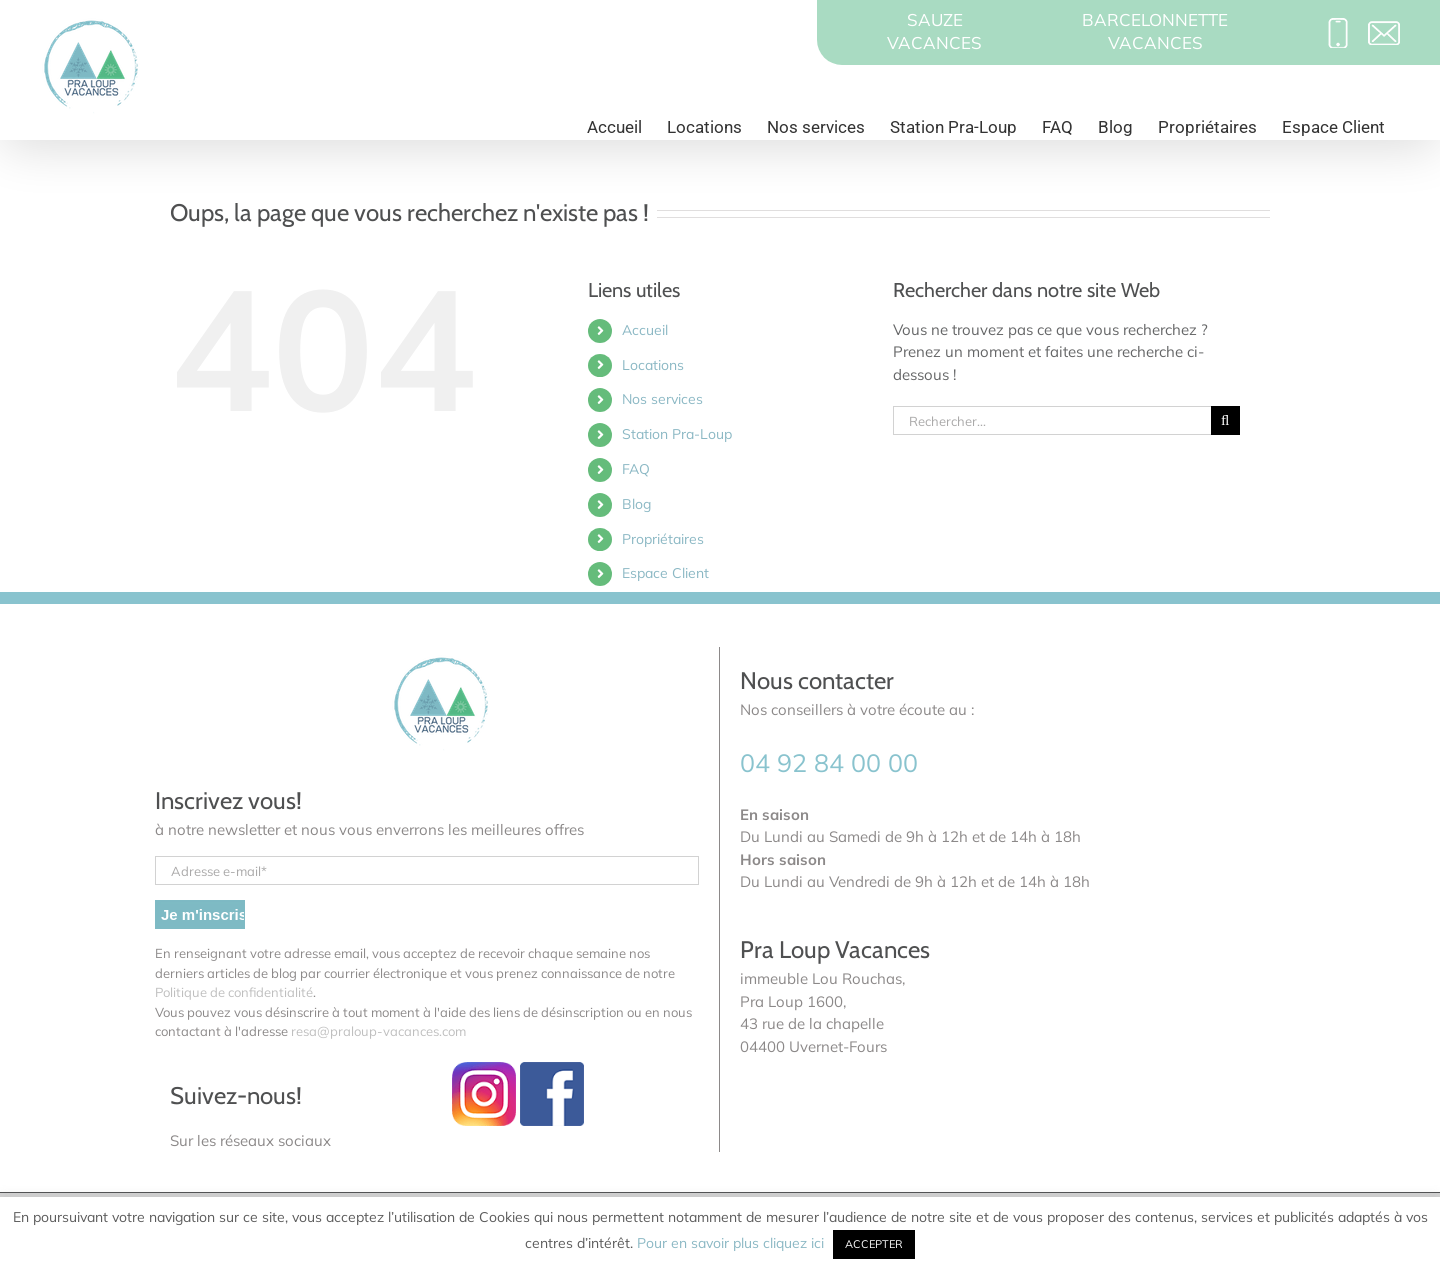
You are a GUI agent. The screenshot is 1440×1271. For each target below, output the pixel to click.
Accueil (645, 330)
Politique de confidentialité (234, 992)
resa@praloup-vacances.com (378, 1031)
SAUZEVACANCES (934, 31)
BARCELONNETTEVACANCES (1155, 31)
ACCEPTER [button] (874, 1244)
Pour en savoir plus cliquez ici (732, 1243)
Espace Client (665, 573)
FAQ (636, 469)
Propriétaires (663, 539)
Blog (636, 504)
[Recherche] (1225, 420)
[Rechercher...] (1052, 420)
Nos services (662, 399)
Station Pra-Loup (677, 434)
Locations (653, 365)
